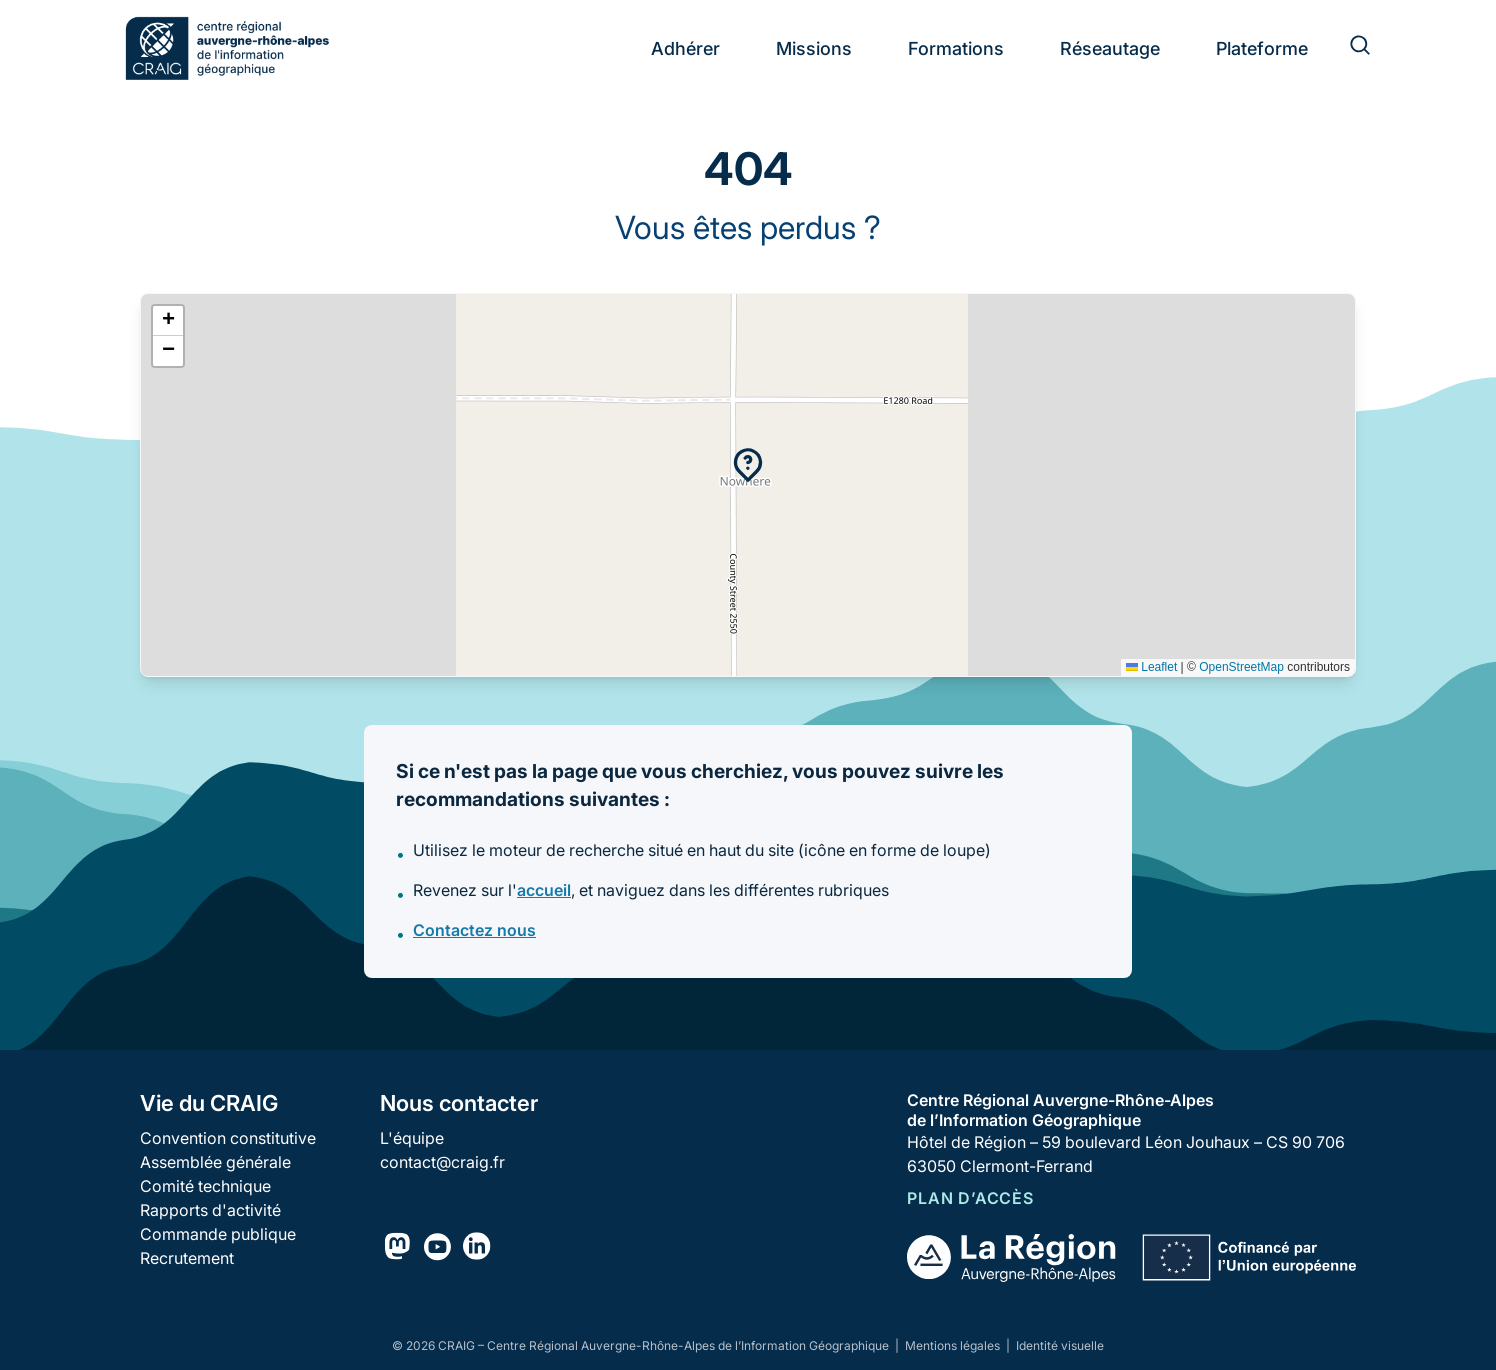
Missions (814, 48)
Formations (956, 48)
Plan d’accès (970, 1198)
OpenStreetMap (1241, 667)
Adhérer (685, 48)
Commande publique (218, 1234)
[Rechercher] (1348, 48)
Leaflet (1151, 667)
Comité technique (205, 1186)
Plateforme (1262, 48)
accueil (544, 890)
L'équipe (412, 1138)
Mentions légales (954, 1345)
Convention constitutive (228, 1138)
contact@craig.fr (442, 1162)
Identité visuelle (1060, 1345)
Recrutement (187, 1258)
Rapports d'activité (210, 1210)
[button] (748, 465)
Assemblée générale (215, 1162)
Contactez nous (474, 930)
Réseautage (1110, 48)
